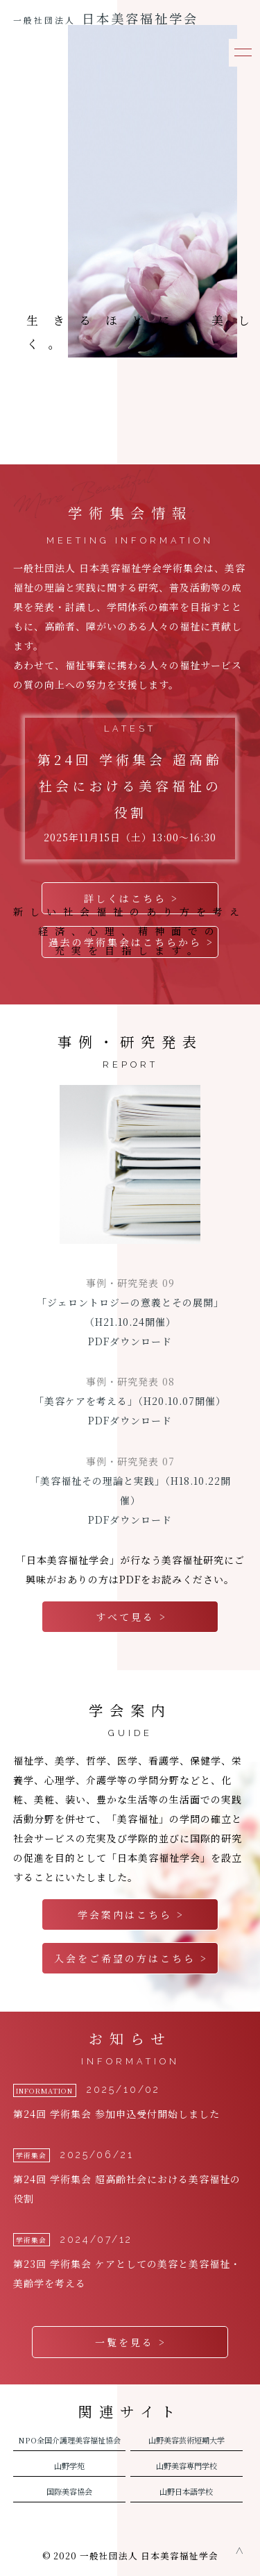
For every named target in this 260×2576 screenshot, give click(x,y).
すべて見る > (131, 1617)
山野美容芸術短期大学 (186, 2439)
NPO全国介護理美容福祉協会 (69, 2439)
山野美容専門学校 (186, 2465)
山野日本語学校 (186, 2491)
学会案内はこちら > (131, 1914)
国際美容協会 (69, 2491)
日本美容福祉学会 (105, 18)
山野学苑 (69, 2465)
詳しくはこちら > (131, 898)
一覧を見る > (130, 2342)
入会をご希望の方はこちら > (131, 1958)
